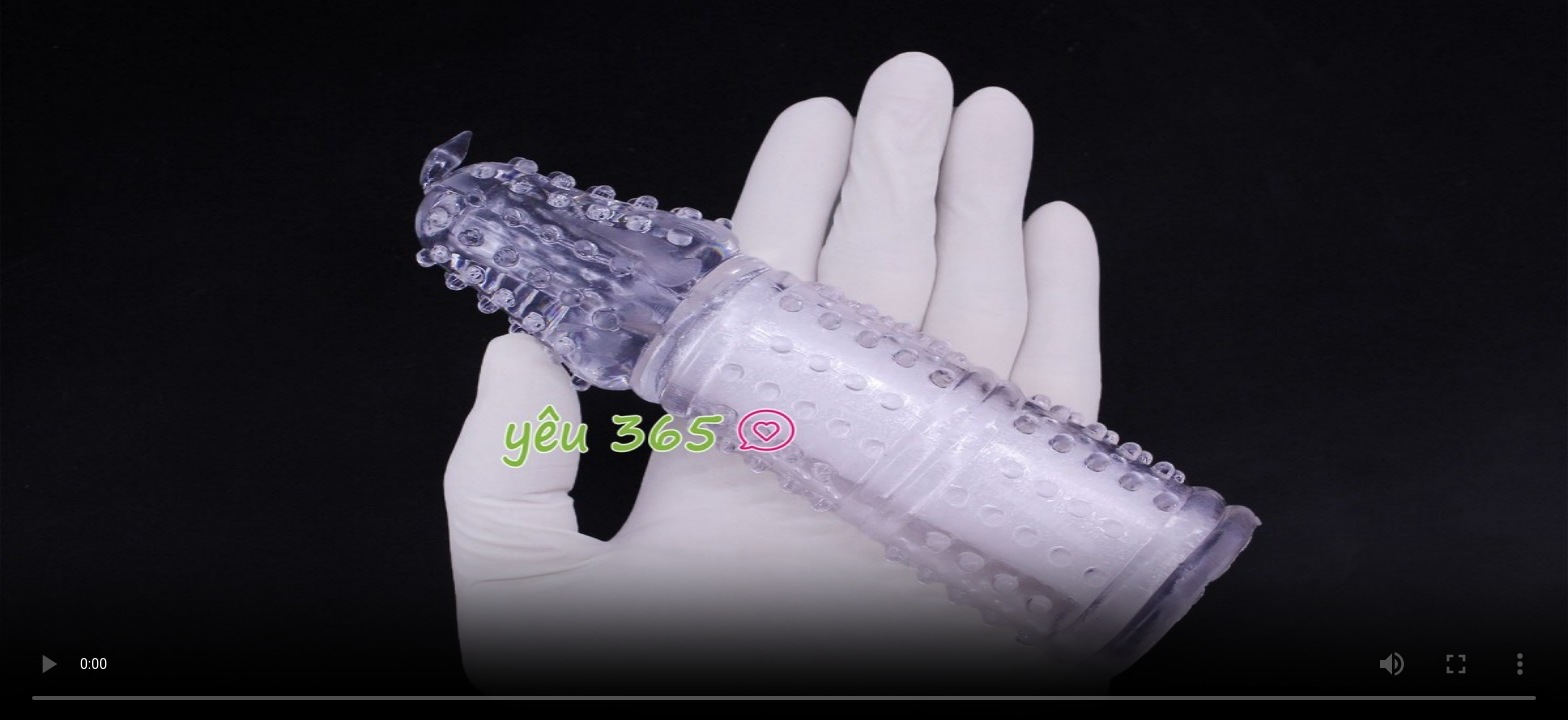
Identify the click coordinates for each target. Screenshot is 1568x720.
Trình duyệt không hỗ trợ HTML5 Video (784, 360)
